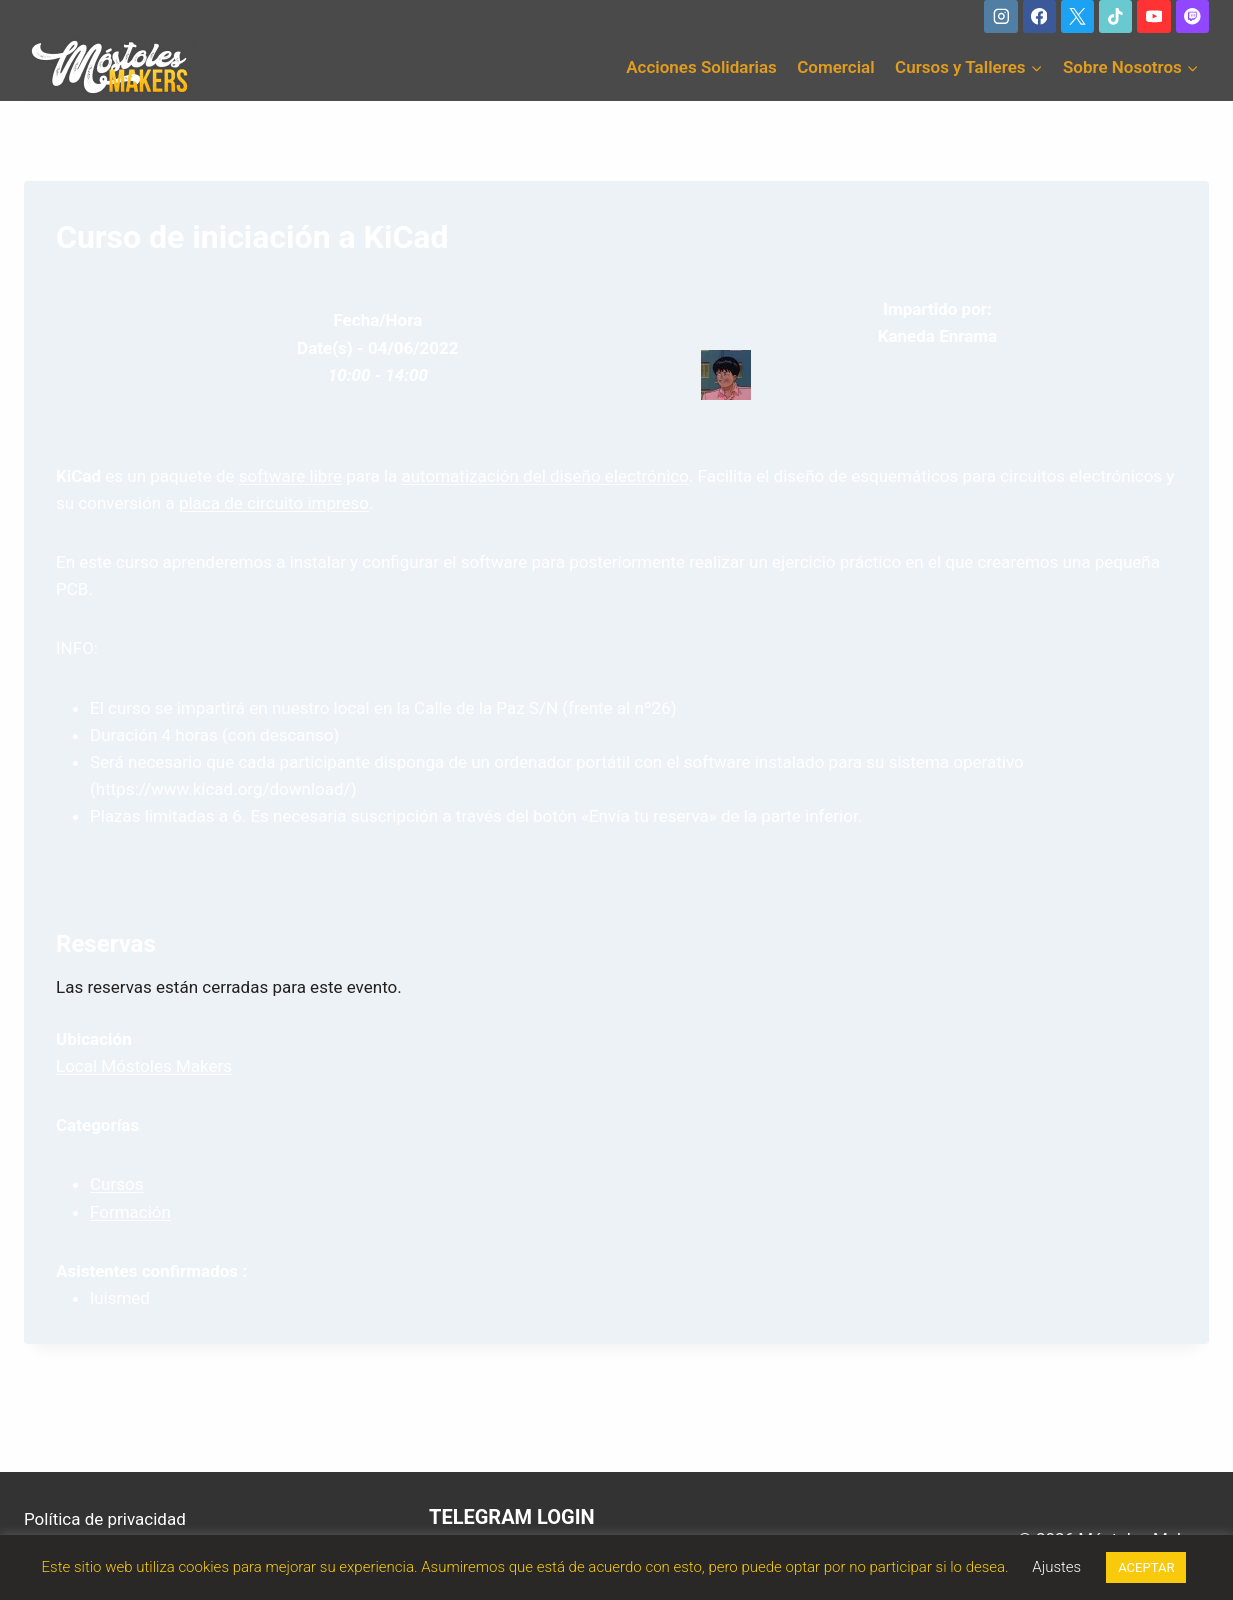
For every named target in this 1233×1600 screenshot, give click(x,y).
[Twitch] (1192, 16)
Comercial (835, 67)
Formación (130, 1212)
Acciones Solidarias (701, 67)
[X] (1077, 16)
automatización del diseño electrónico (545, 476)
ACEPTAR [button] (1146, 1567)
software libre (290, 476)
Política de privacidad (105, 1519)
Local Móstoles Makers (144, 1066)
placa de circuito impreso (274, 503)
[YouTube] (1153, 16)
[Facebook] (1039, 16)
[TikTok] (1115, 16)
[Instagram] (1000, 16)
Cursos (116, 1184)
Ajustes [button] (1056, 1567)
